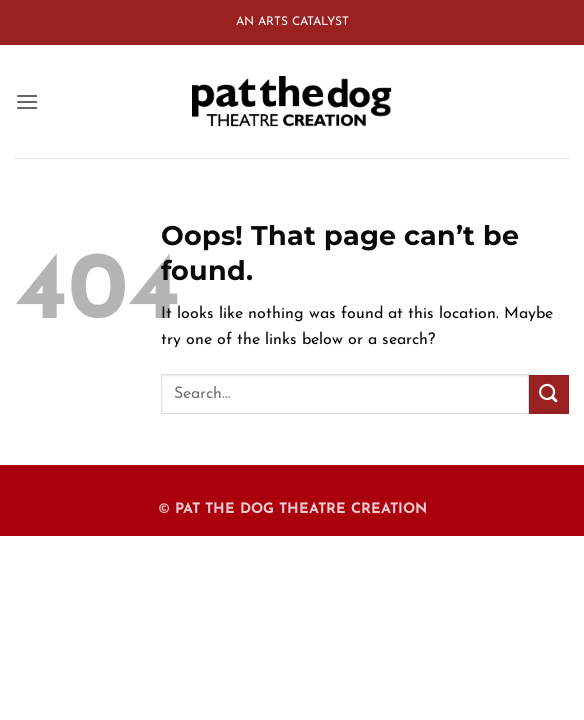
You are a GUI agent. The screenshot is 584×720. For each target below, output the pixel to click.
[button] (27, 101)
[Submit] (549, 394)
